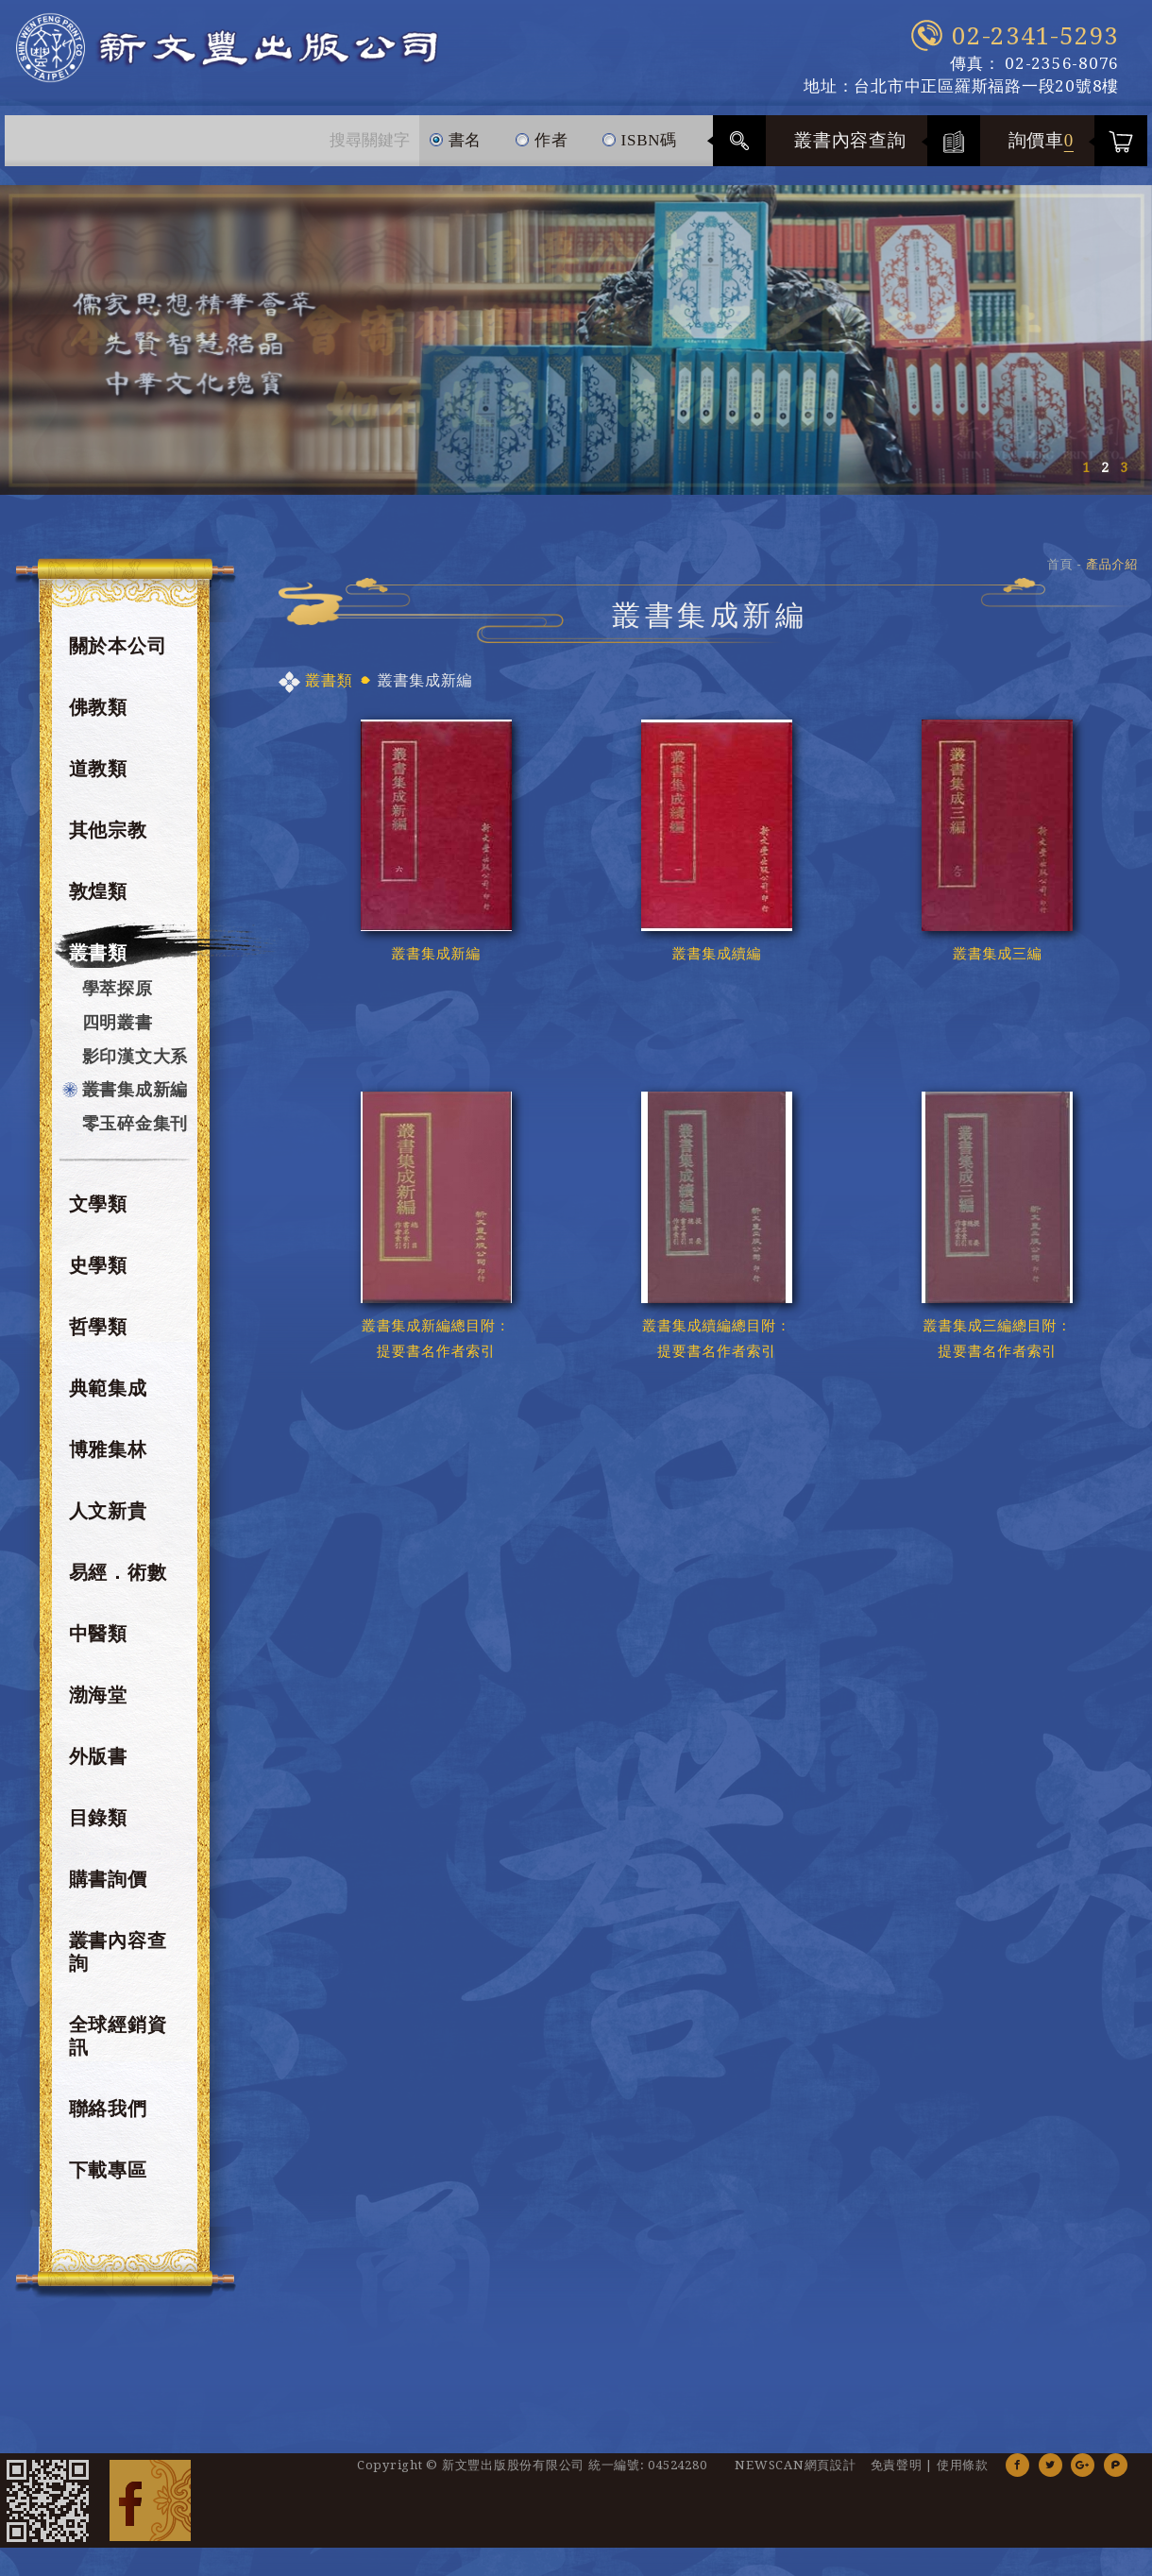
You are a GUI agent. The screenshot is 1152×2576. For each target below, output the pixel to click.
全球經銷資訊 (118, 2036)
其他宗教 (108, 830)
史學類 (98, 1265)
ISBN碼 (639, 132)
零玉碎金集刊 (135, 1123)
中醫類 (98, 1633)
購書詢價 (108, 1879)
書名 (456, 132)
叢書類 (98, 952)
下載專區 (108, 2170)
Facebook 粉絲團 (150, 2500)
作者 (541, 132)
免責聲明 (897, 2465)
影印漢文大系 (135, 1056)
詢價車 (1041, 140)
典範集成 (108, 1388)
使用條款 (963, 2465)
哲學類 (98, 1326)
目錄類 (98, 1817)
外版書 (98, 1756)
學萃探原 (117, 988)
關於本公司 (118, 646)
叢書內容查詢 (850, 140)
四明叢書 (117, 1022)
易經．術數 (118, 1572)
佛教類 (98, 707)
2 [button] (1105, 467)
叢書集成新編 (135, 1089)
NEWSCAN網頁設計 (795, 2465)
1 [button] (1086, 467)
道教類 (98, 768)
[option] (576, 340)
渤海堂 (98, 1695)
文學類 (98, 1204)
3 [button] (1123, 467)
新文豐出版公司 (226, 47)
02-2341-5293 (1035, 36)
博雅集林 (108, 1449)
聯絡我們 (108, 2108)
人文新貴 (108, 1511)
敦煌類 (98, 891)
